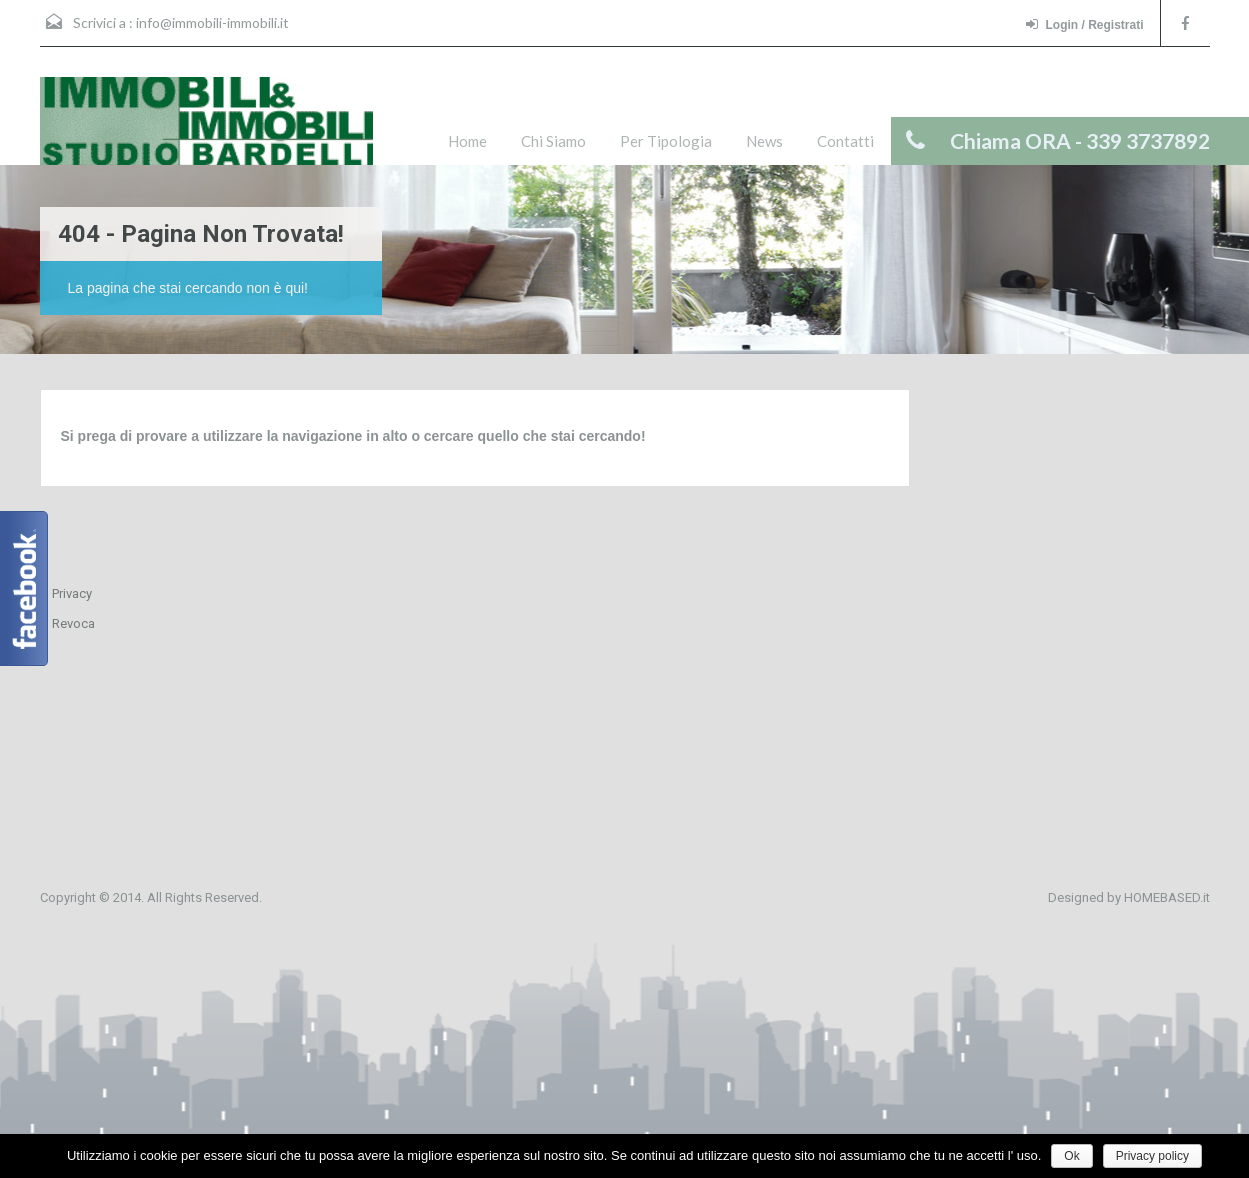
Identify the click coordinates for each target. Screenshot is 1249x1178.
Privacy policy (1152, 1156)
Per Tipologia (666, 141)
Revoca (73, 623)
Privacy (72, 593)
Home (467, 141)
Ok (1071, 1156)
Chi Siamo (553, 141)
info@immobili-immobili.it (212, 22)
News (764, 141)
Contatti (845, 141)
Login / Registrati (1084, 24)
